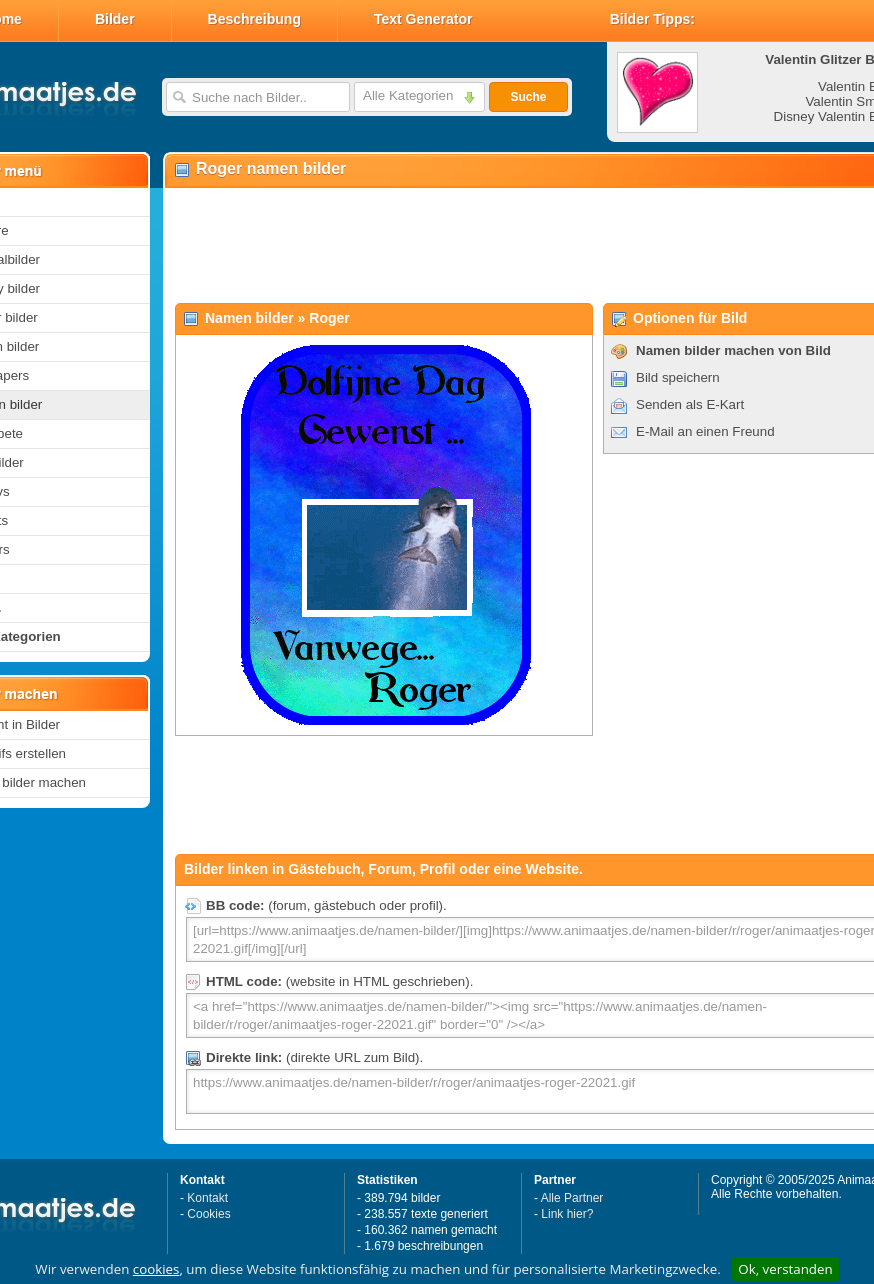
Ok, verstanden (785, 1269)
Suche (528, 97)
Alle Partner (572, 1198)
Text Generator (423, 19)
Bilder (115, 19)
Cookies (208, 1214)
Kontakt (207, 1198)
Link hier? (567, 1214)
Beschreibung (254, 19)
